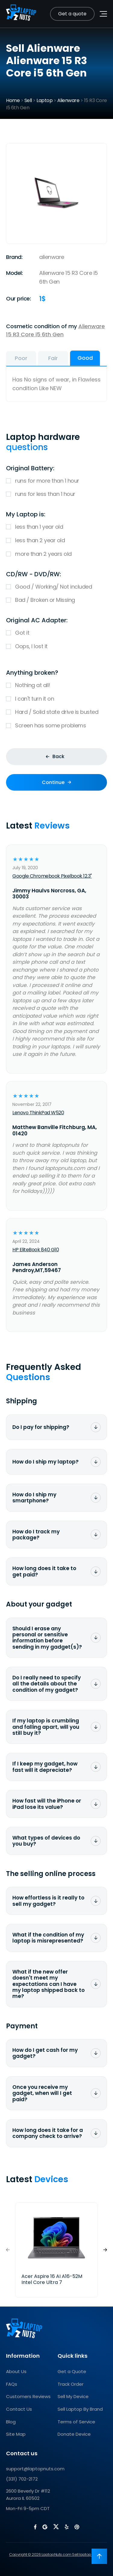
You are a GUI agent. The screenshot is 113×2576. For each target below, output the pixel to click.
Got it (56, 633)
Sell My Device (73, 2396)
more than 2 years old (56, 554)
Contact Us (19, 2409)
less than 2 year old (56, 540)
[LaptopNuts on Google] (44, 2527)
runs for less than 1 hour (56, 494)
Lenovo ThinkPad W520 (38, 1112)
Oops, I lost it (56, 646)
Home (13, 100)
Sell (28, 100)
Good (85, 358)
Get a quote (72, 13)
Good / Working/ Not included (56, 587)
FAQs (11, 2384)
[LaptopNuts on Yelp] (66, 2527)
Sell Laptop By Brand (80, 2409)
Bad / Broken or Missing (56, 600)
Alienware (68, 100)
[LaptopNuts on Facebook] (35, 2527)
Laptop (44, 100)
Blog (11, 2422)
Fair (53, 358)
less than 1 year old (56, 527)
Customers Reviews (28, 2396)
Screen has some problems (56, 725)
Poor (21, 358)
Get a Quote (72, 2371)
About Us (16, 2371)
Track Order (70, 2384)
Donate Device (74, 2434)
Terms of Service (76, 2422)
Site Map (16, 2434)
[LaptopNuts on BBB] (76, 2527)
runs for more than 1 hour (56, 481)
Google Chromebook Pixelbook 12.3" (52, 876)
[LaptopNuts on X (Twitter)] (56, 2526)
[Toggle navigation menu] (103, 14)
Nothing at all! (56, 685)
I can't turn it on (56, 699)
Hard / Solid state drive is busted (56, 712)
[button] (105, 2250)
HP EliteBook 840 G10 (35, 1249)
